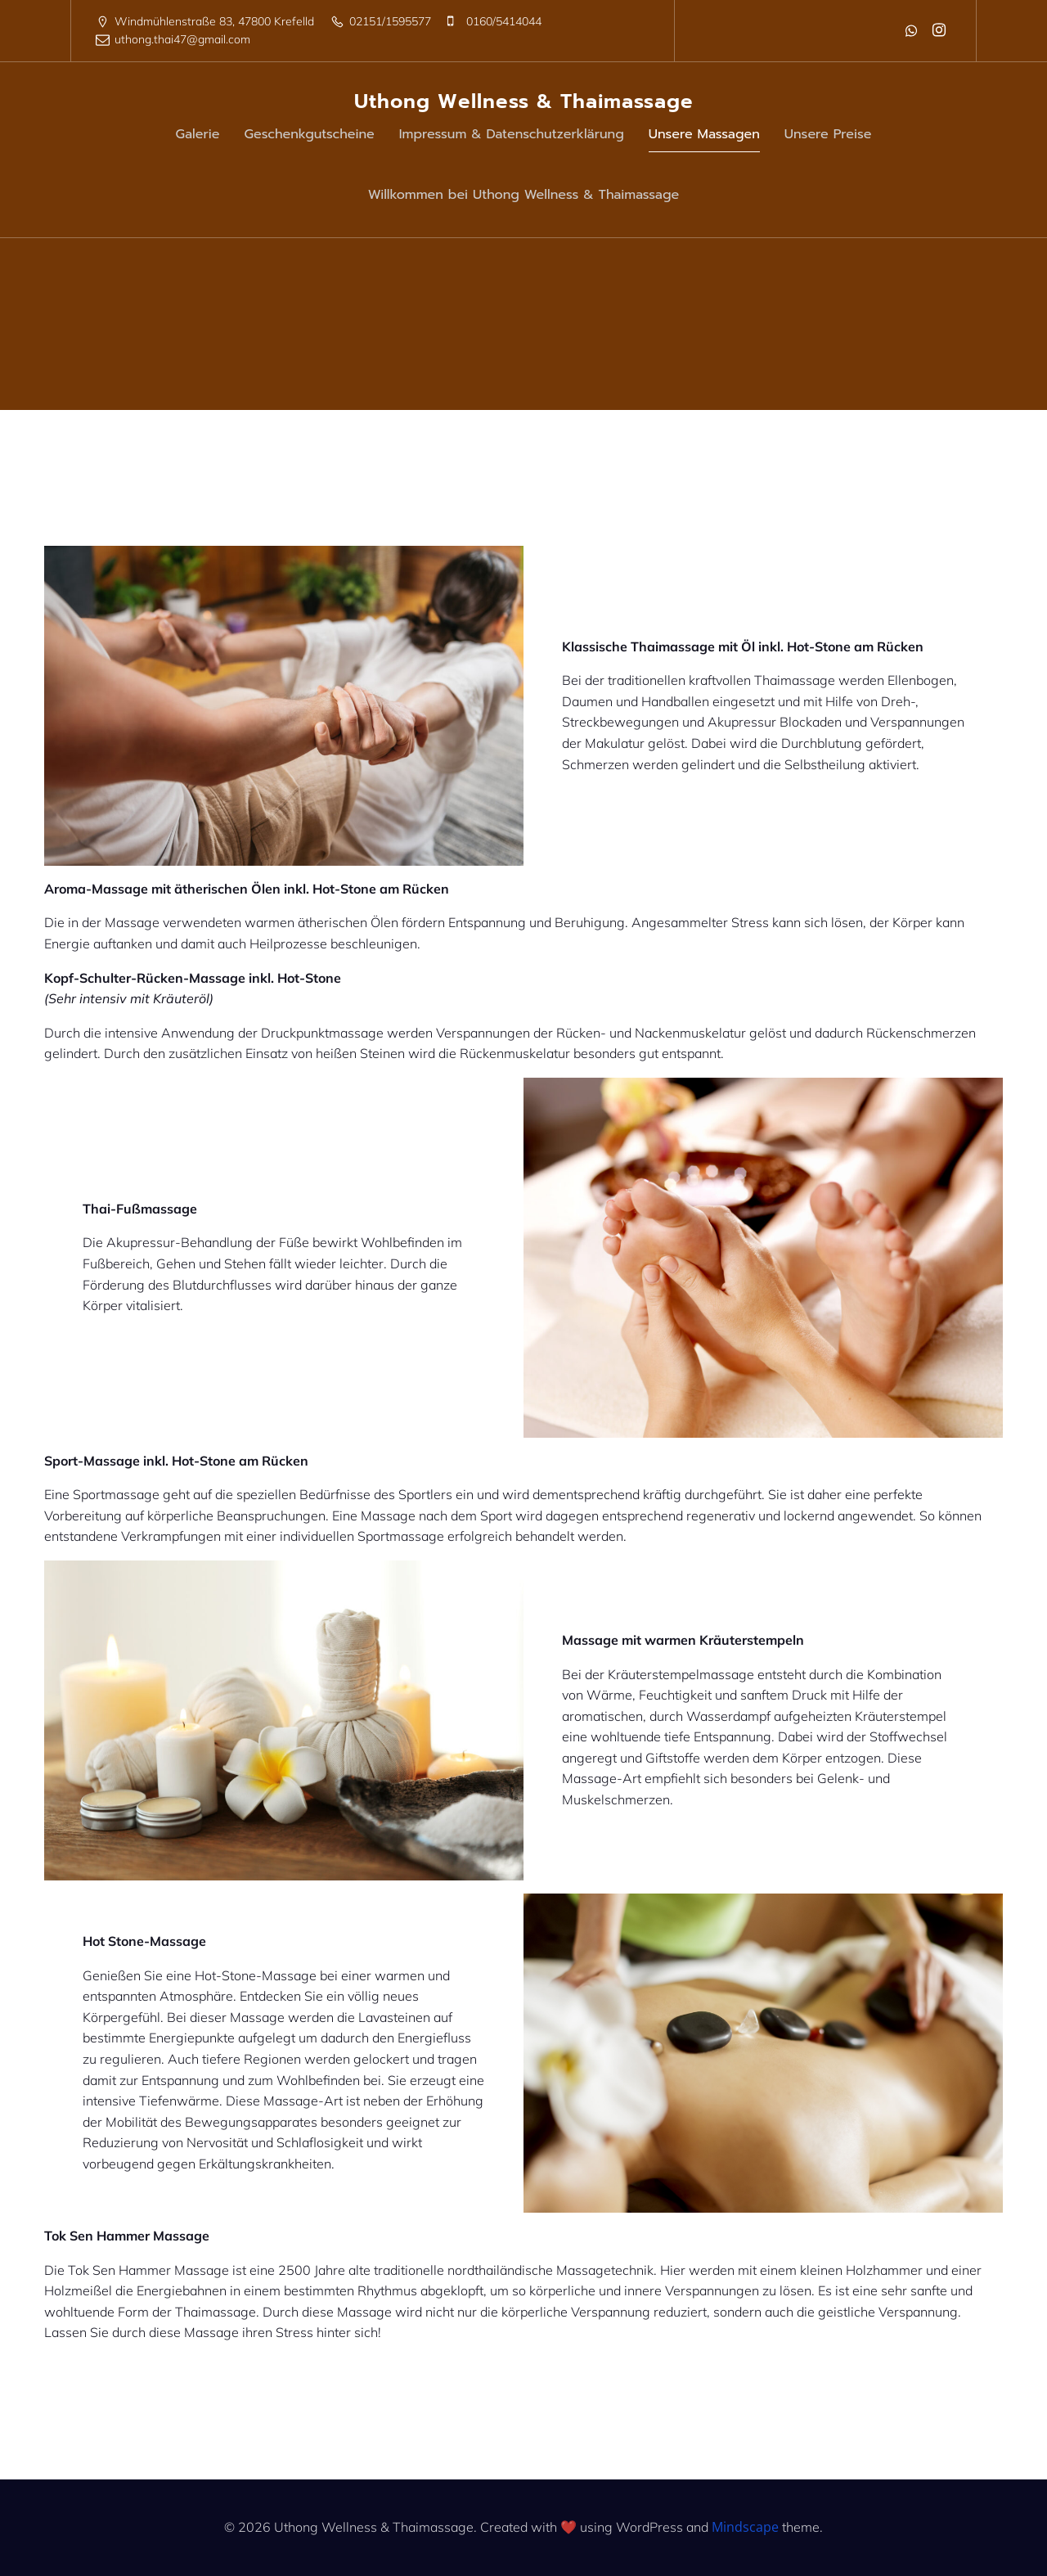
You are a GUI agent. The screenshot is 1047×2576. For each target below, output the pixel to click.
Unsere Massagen (704, 134)
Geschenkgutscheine (310, 134)
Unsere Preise (828, 134)
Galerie (197, 134)
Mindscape (745, 2527)
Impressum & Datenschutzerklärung (511, 134)
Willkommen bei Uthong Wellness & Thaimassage (524, 195)
